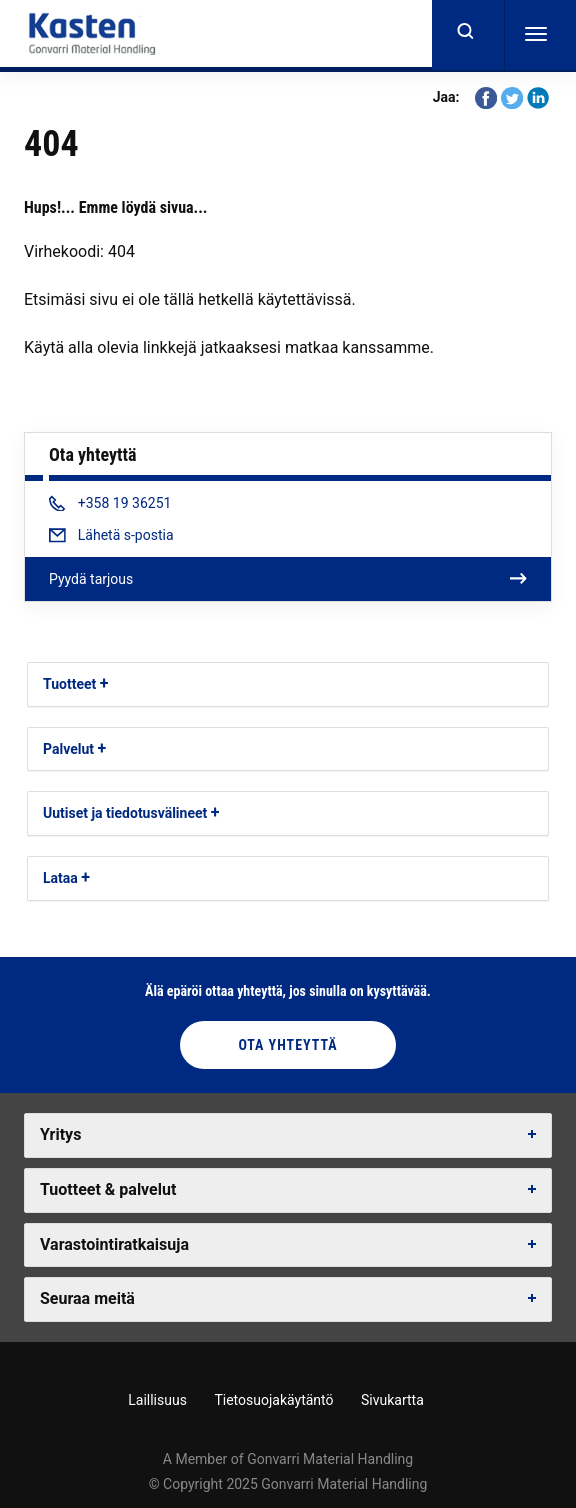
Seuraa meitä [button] (87, 1298)
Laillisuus (157, 1400)
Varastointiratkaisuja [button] (114, 1244)
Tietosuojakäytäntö (273, 1400)
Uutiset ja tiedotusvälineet (125, 813)
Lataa (60, 878)
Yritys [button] (60, 1134)
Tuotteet (69, 684)
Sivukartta (392, 1400)
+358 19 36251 (110, 503)
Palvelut (68, 749)
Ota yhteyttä (287, 1045)
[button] (104, 683)
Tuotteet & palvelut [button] (108, 1189)
